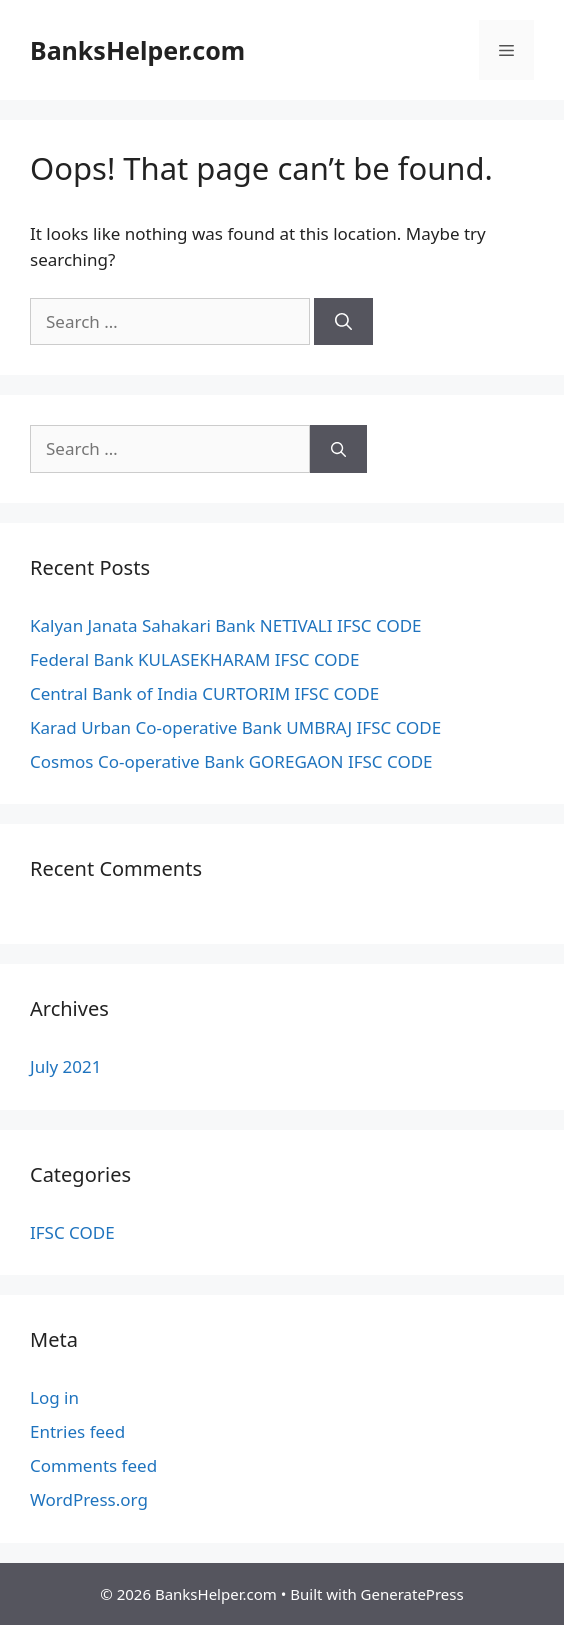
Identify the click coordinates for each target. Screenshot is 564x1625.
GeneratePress (412, 1594)
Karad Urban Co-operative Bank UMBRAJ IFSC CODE (235, 727)
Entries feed (77, 1431)
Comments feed (93, 1465)
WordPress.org (89, 1499)
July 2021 (66, 1066)
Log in (54, 1397)
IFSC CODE (72, 1232)
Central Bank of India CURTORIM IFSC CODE (204, 693)
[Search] (343, 322)
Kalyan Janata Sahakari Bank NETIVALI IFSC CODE (226, 625)
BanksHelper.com (137, 50)
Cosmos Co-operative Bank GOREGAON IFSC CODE (231, 761)
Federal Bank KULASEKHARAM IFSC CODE (194, 659)
